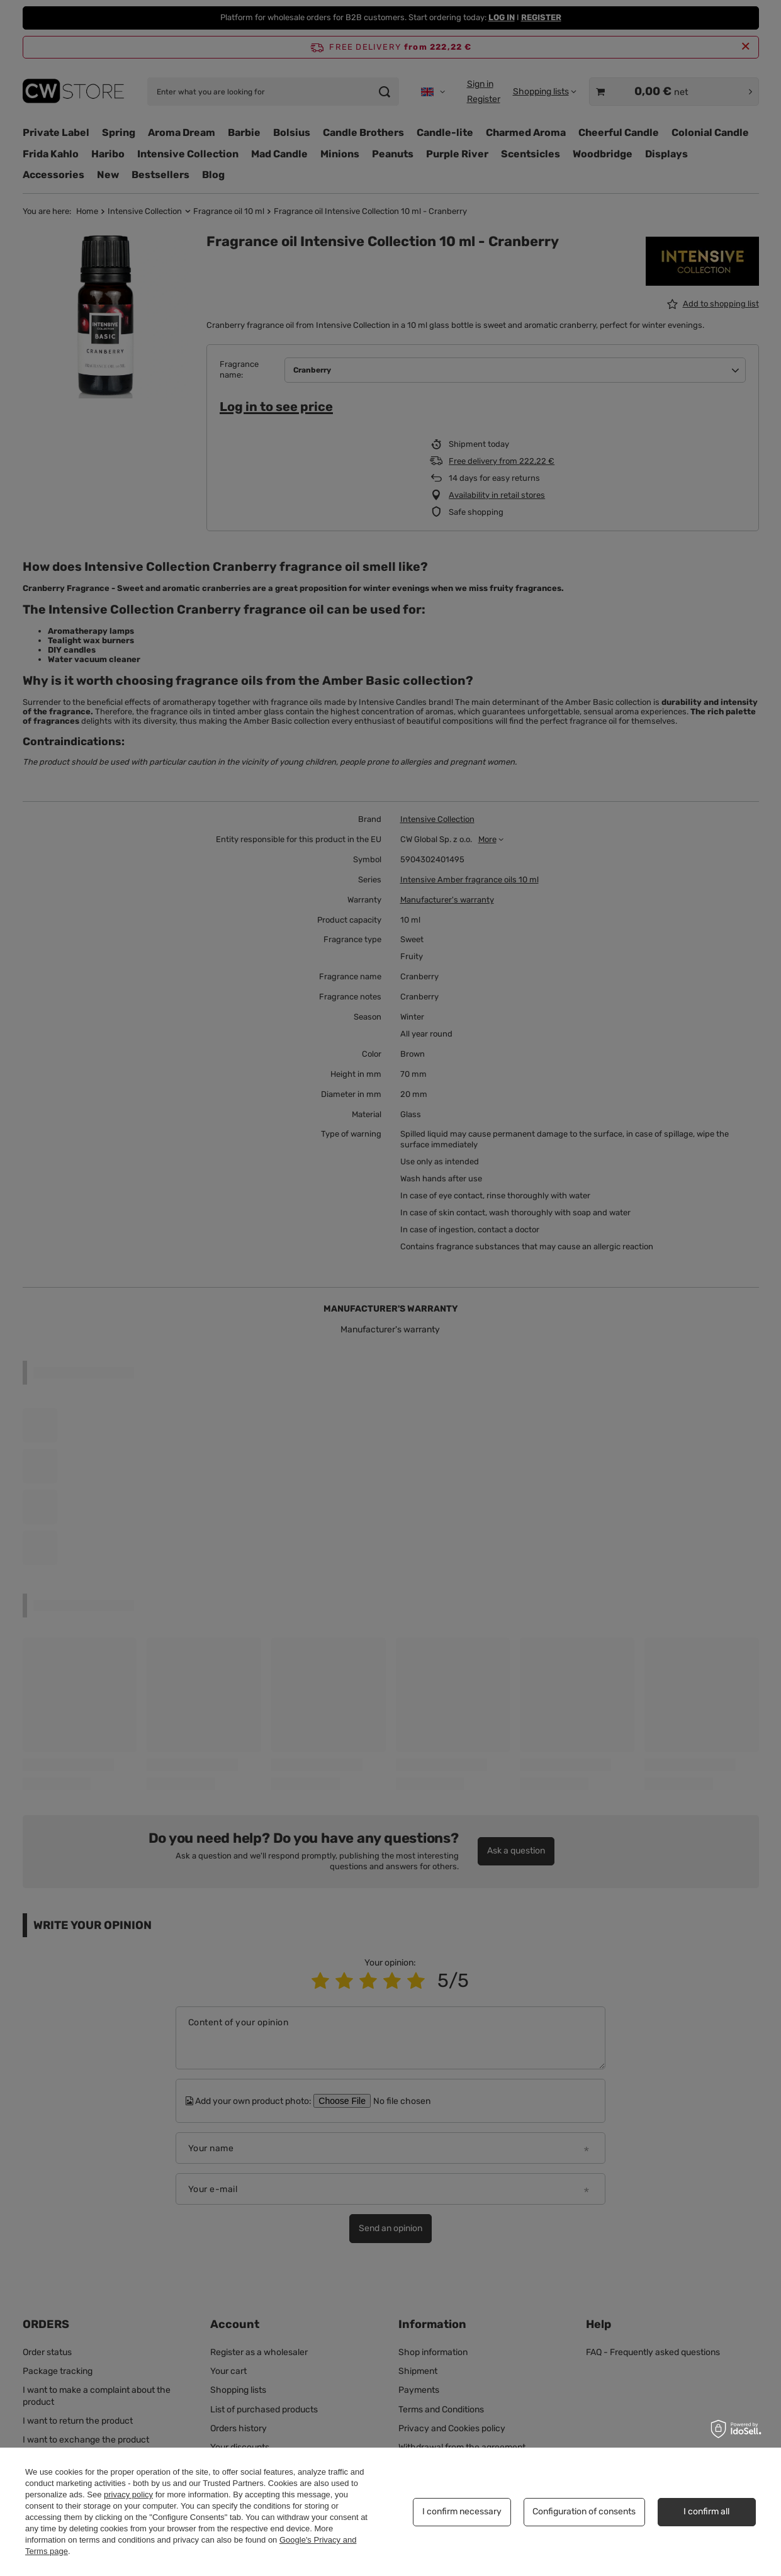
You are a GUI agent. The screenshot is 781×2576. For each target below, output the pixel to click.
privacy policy (128, 2494)
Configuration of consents (584, 2511)
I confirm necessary (462, 2511)
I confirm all (706, 2511)
